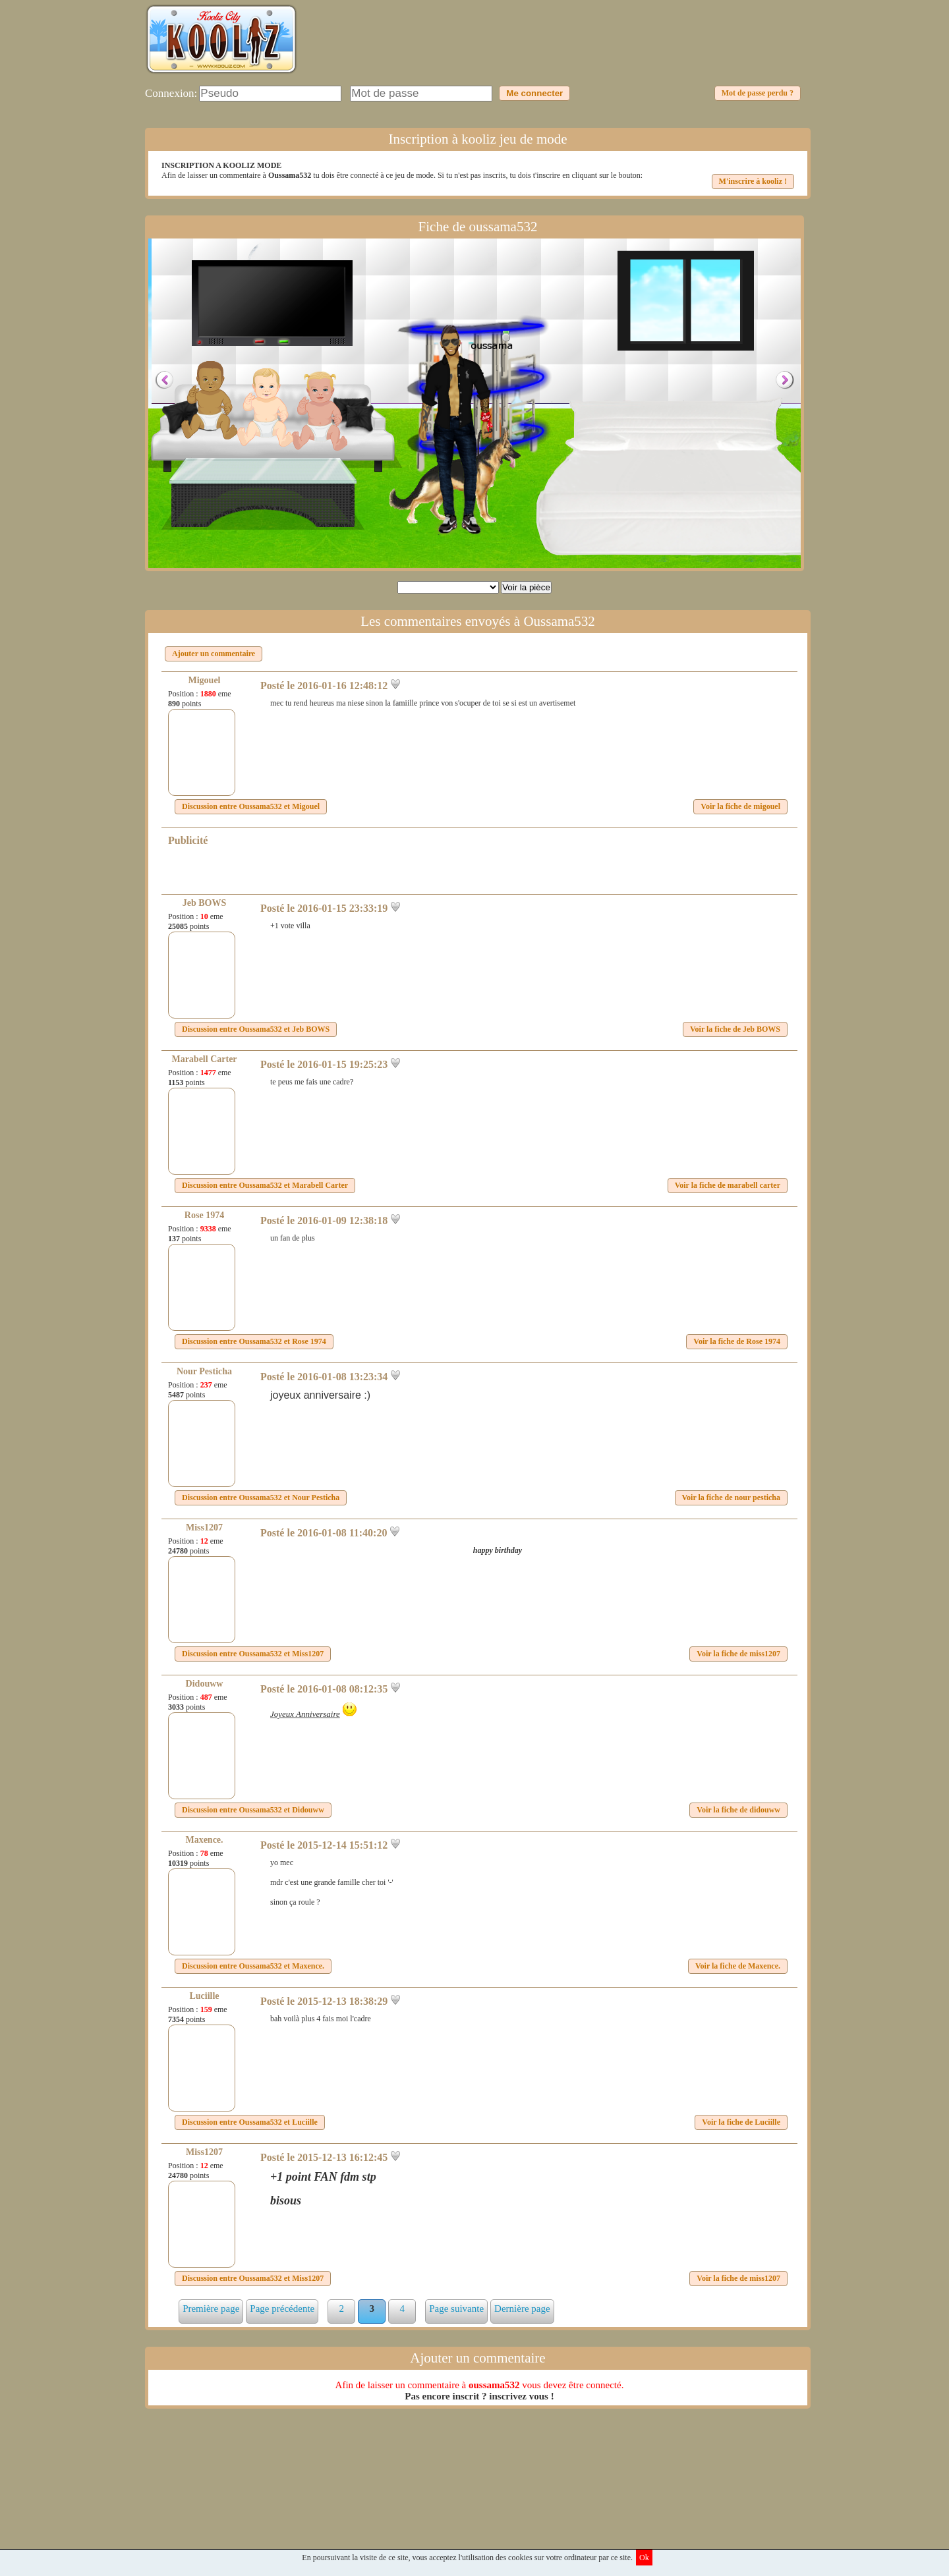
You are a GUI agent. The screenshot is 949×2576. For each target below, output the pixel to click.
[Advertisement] (564, 49)
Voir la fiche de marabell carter (727, 1185)
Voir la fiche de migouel (740, 806)
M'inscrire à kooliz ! (753, 181)
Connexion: (171, 93)
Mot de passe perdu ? (757, 93)
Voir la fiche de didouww (738, 1809)
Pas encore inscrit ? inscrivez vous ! (479, 2396)
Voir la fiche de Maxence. (737, 1966)
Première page (211, 2308)
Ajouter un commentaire (213, 653)
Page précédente (282, 2308)
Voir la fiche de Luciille (741, 2122)
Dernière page (522, 2308)
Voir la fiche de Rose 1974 (736, 1341)
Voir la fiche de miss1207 (738, 1653)
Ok (644, 2557)
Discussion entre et (251, 806)
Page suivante (456, 2308)
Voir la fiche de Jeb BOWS (735, 1029)
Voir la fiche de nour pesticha (731, 1497)
